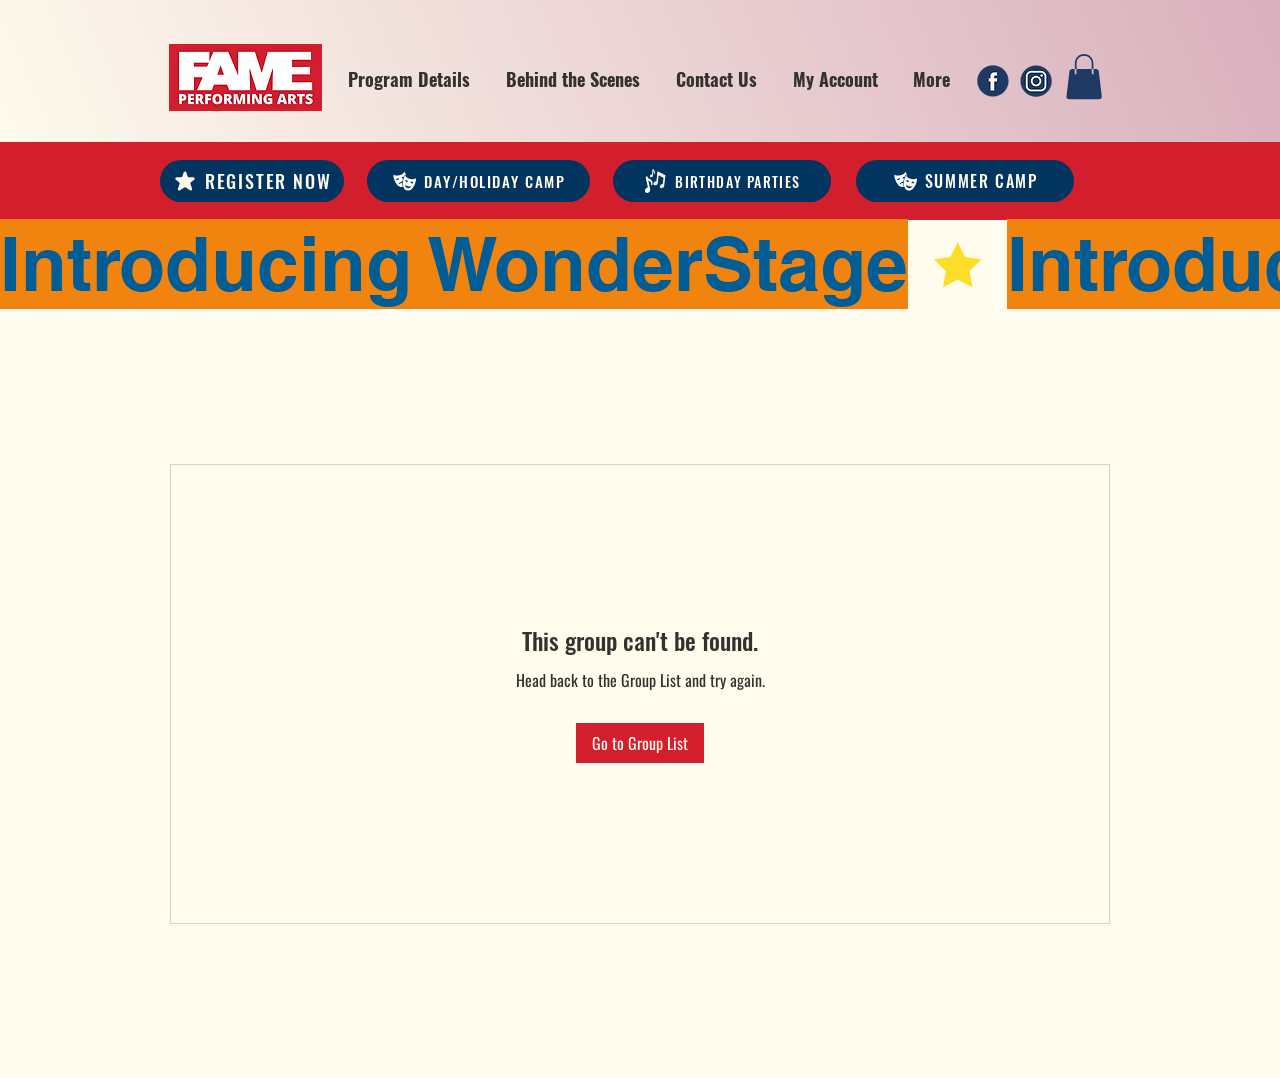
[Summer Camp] (965, 181)
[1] (993, 81)
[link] (1084, 76)
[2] (1036, 81)
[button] (409, 79)
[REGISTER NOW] (252, 181)
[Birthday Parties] (722, 181)
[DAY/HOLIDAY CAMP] (478, 181)
